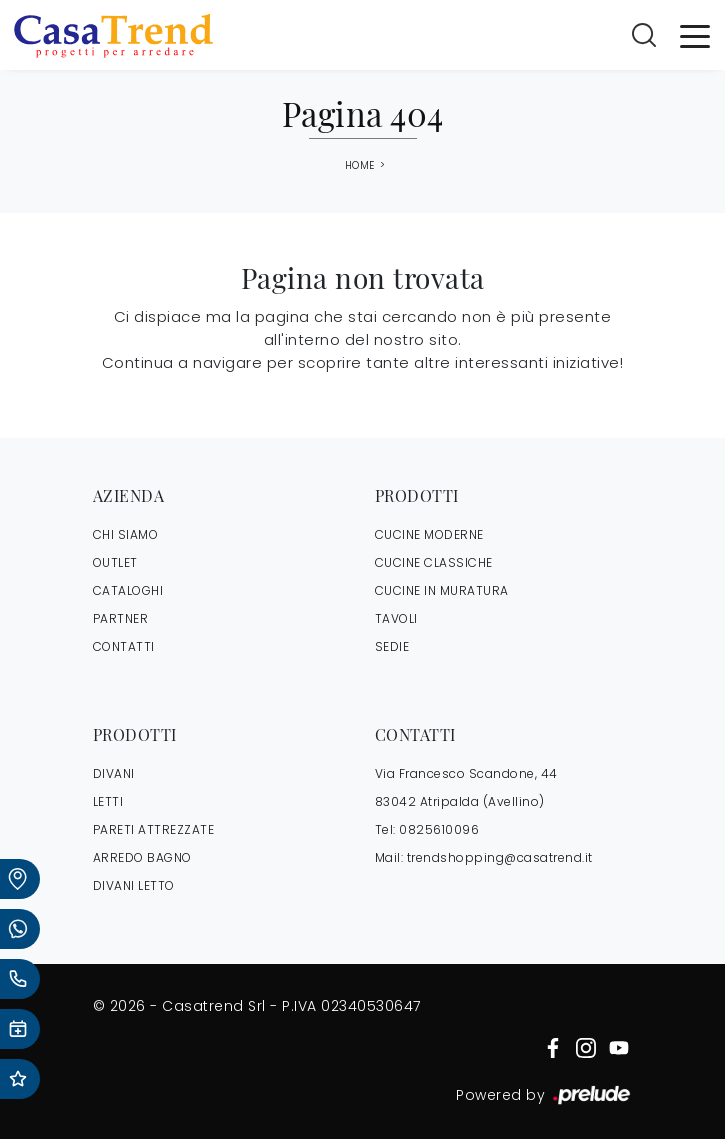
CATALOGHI (128, 590)
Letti (108, 801)
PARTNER (121, 618)
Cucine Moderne (429, 534)
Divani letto (134, 885)
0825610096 (439, 829)
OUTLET (115, 562)
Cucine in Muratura (442, 590)
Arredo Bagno (142, 857)
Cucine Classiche (434, 562)
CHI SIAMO (126, 534)
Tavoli (396, 618)
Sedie (392, 646)
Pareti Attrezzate (154, 829)
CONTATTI (124, 646)
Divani (114, 773)
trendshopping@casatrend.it (500, 857)
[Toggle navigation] (695, 35)
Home (360, 166)
